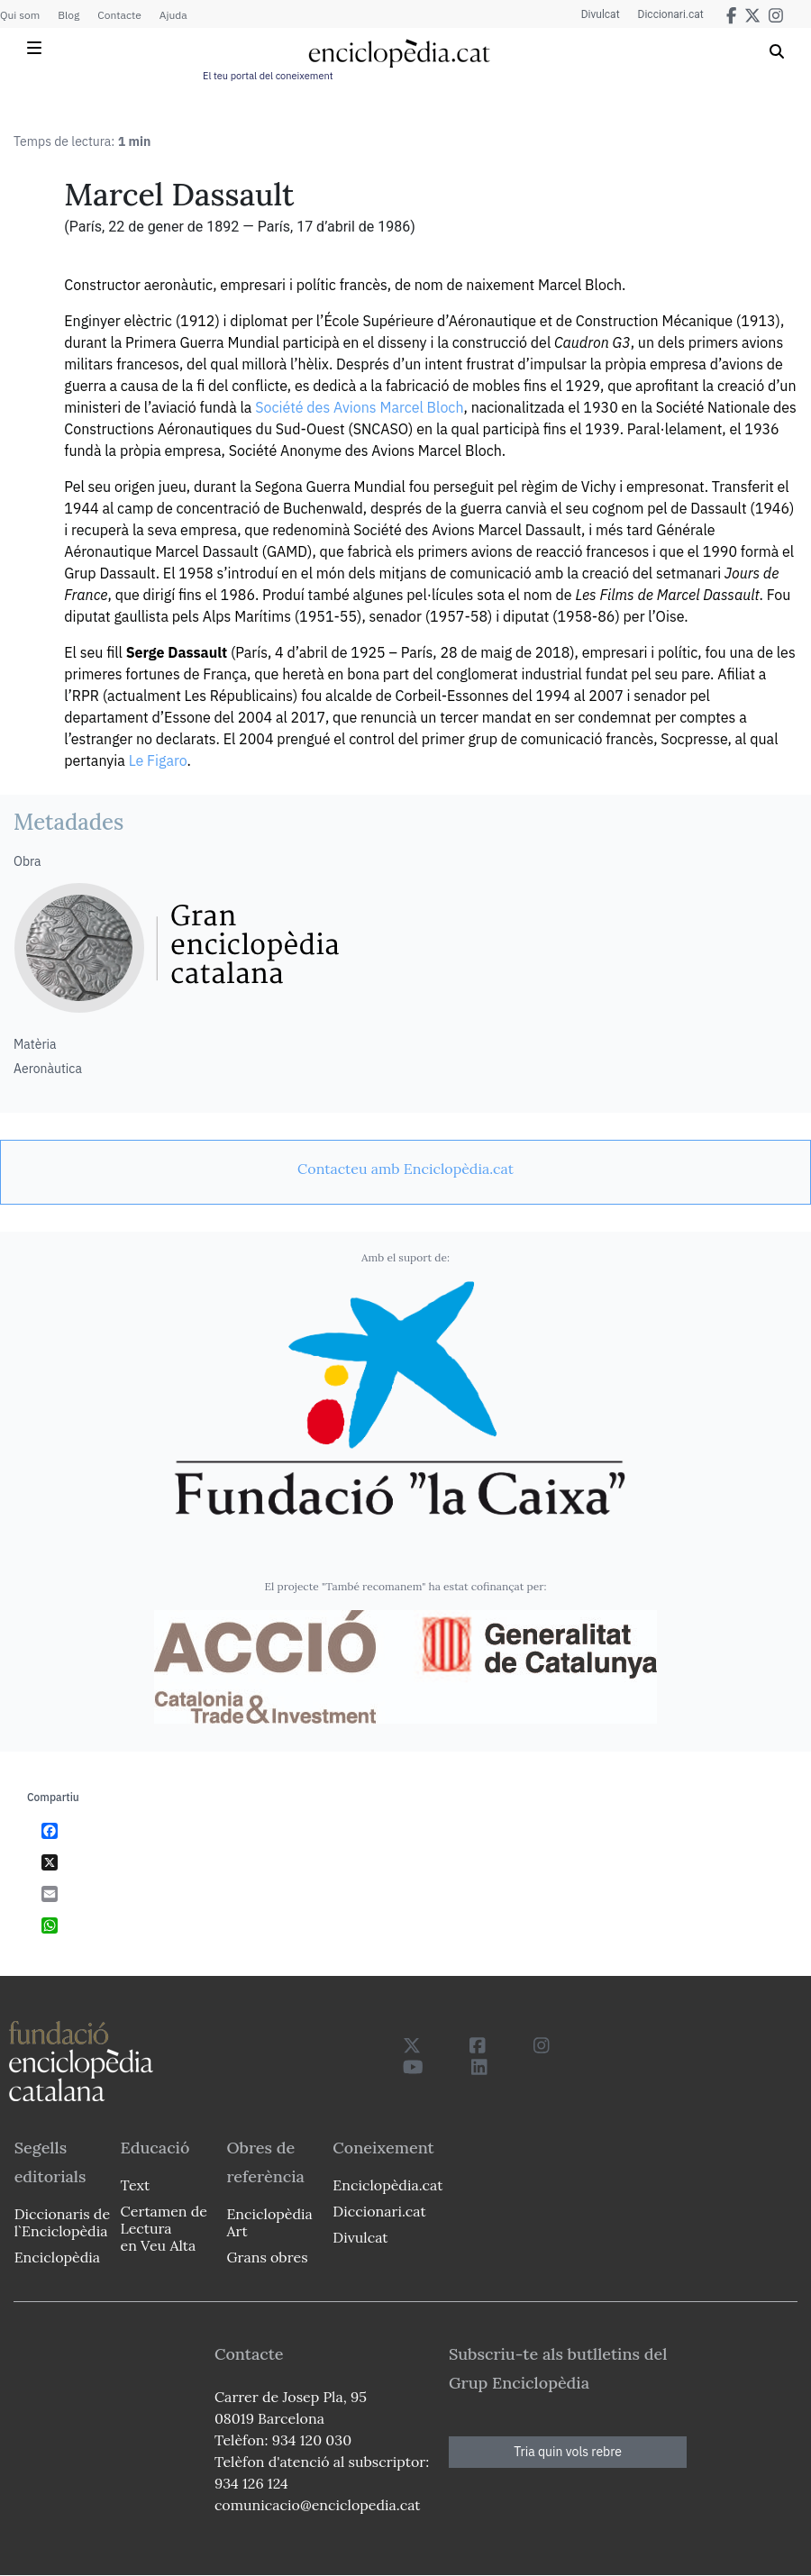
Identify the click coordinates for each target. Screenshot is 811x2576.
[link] (405, 1168)
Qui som (20, 15)
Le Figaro (158, 760)
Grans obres (266, 2257)
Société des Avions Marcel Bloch (359, 407)
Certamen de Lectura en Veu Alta (164, 2228)
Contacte (119, 15)
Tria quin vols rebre (568, 2452)
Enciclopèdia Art (269, 2222)
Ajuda (173, 15)
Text (135, 2185)
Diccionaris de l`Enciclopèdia (62, 2222)
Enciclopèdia (57, 2257)
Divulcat (600, 14)
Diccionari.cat (671, 14)
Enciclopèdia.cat (387, 2185)
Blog (68, 15)
